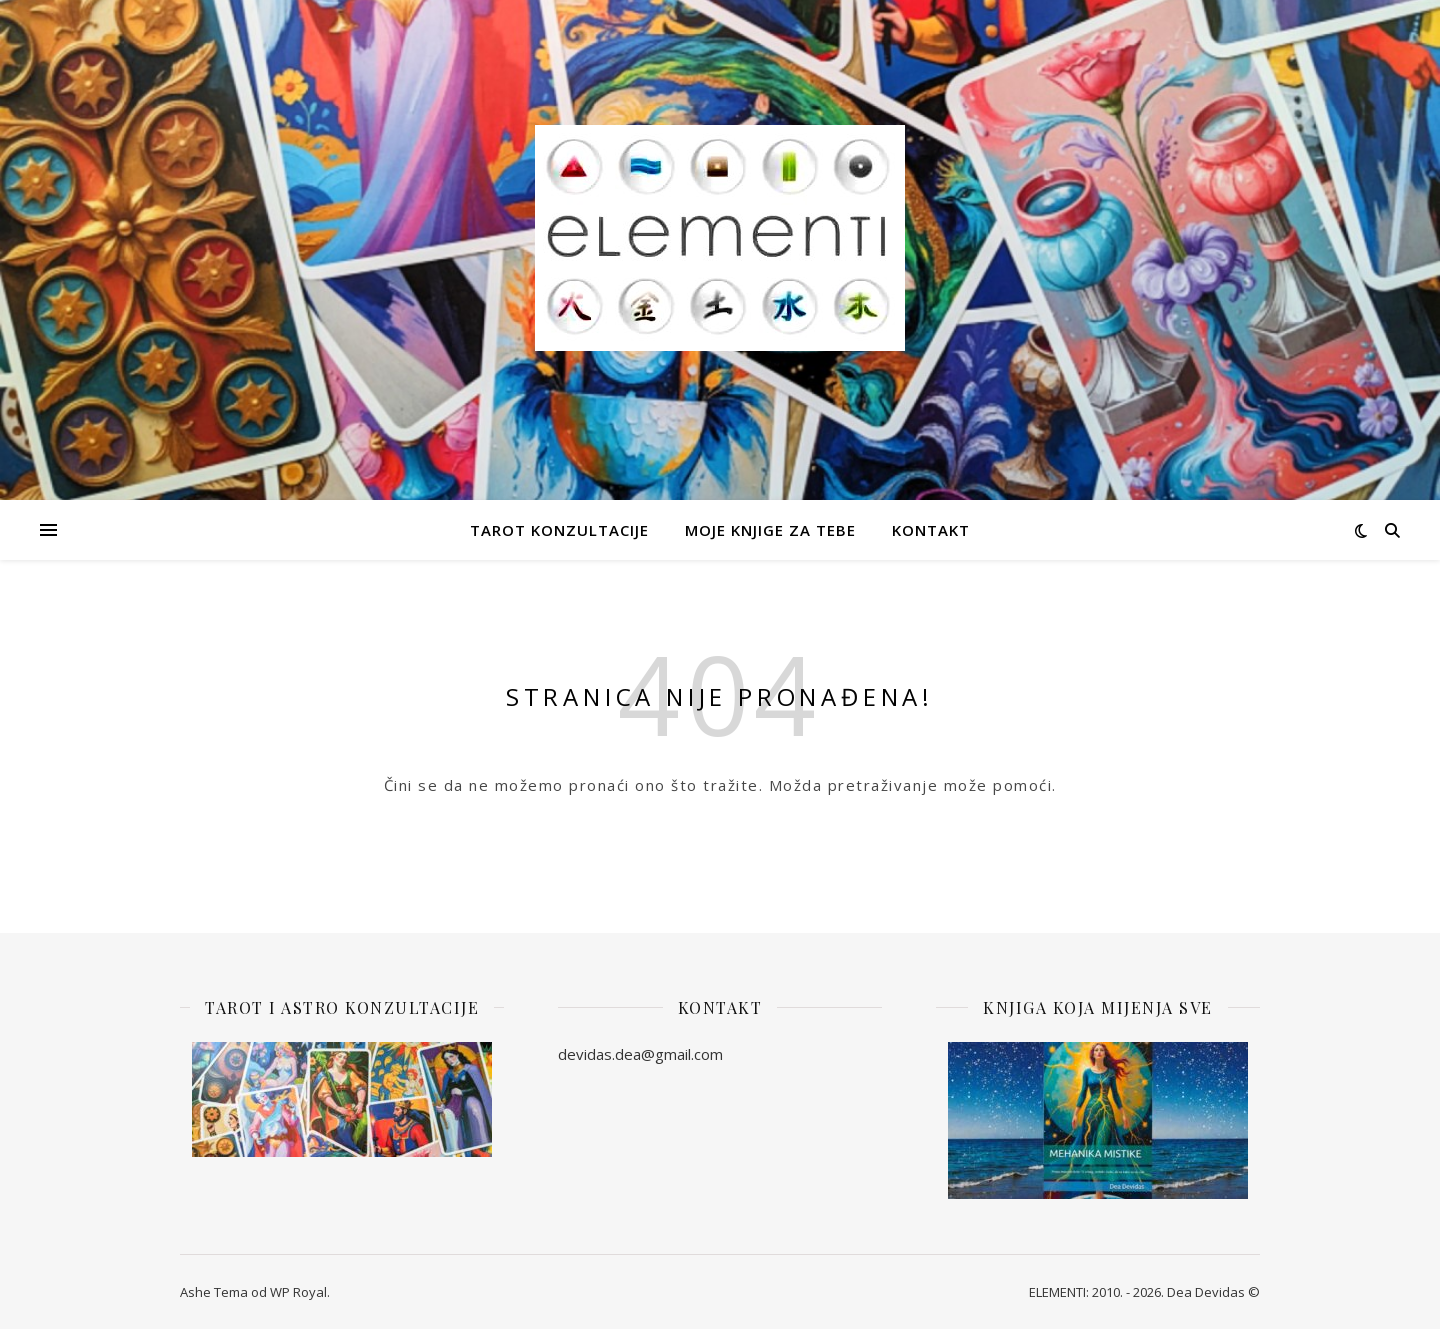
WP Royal (298, 1292)
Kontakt (931, 530)
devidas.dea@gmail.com (640, 1054)
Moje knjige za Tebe (770, 530)
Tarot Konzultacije (559, 530)
